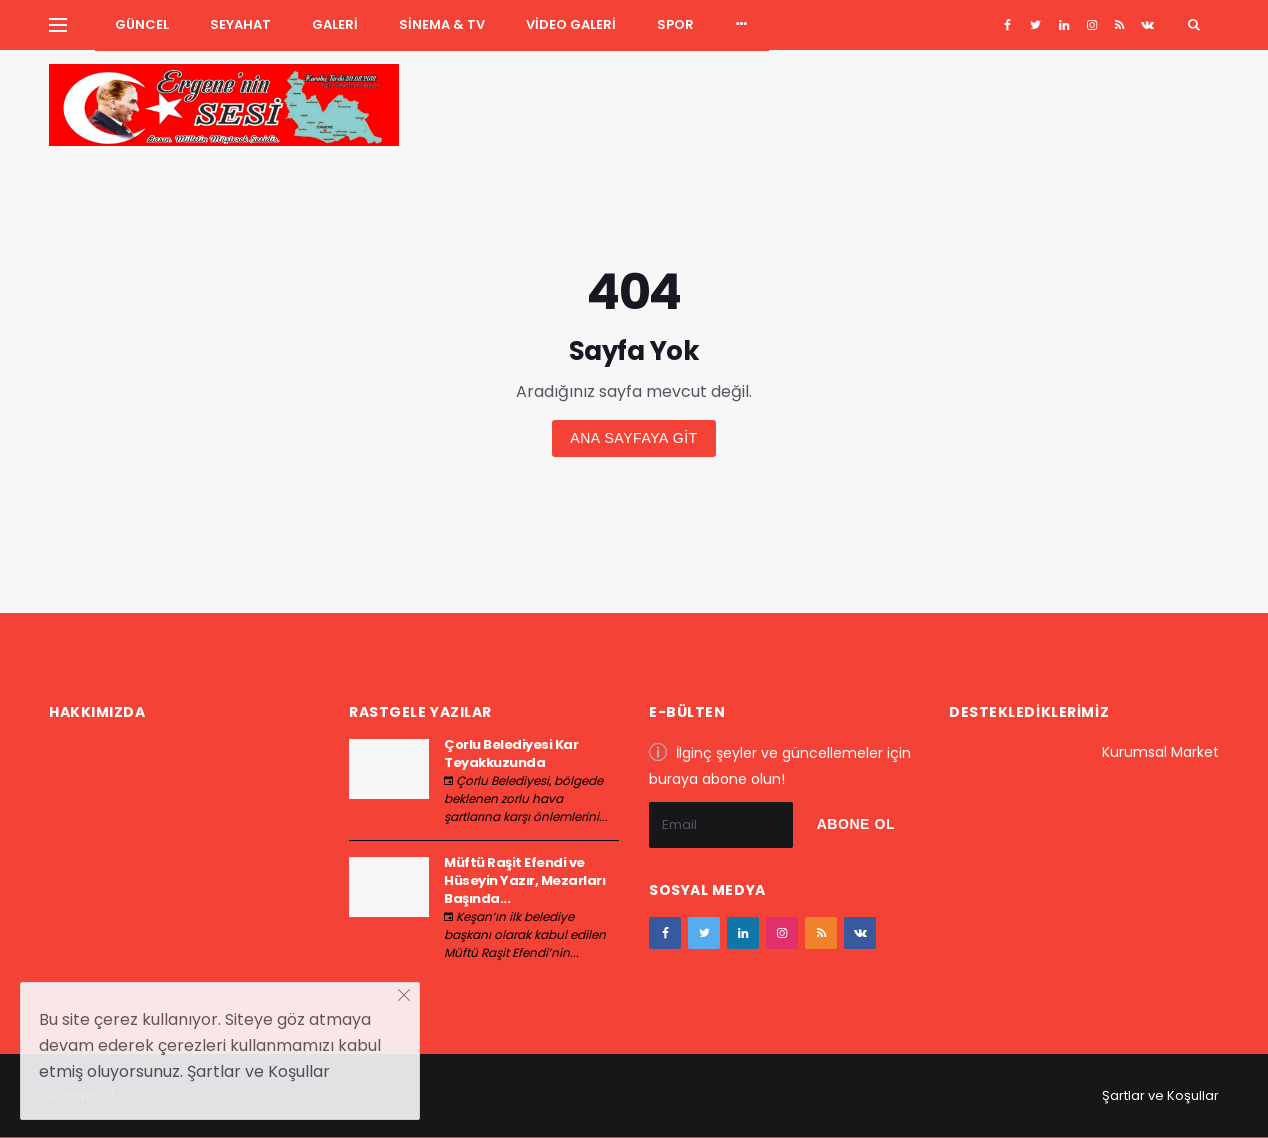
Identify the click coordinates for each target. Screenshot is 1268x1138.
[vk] (1147, 25)
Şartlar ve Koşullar (1160, 1095)
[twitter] (1035, 25)
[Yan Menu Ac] (58, 25)
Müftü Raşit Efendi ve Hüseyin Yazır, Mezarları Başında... (524, 880)
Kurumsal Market (1160, 752)
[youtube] (1119, 25)
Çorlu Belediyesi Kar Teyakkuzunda (511, 753)
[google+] (1063, 25)
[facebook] (1007, 25)
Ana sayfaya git (633, 438)
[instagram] (1091, 25)
